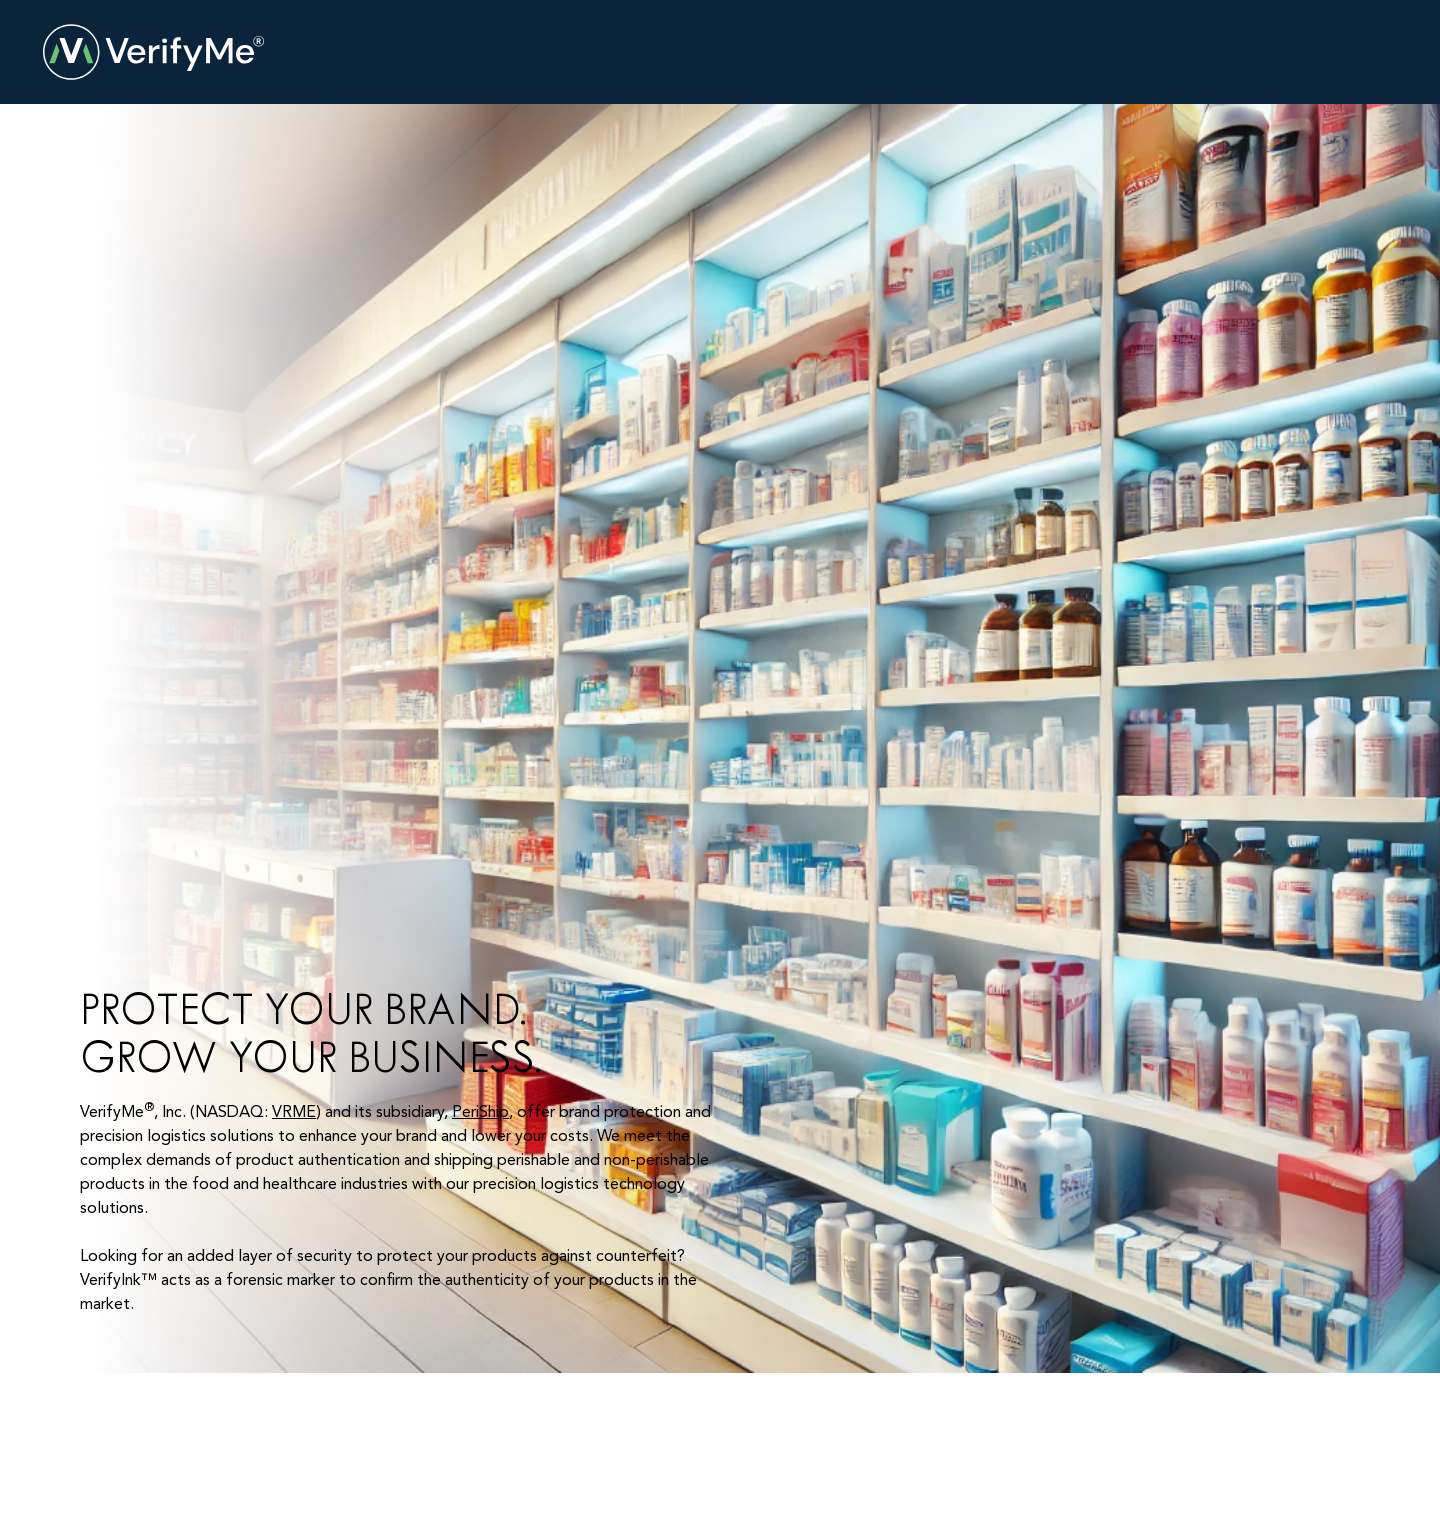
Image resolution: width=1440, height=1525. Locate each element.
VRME (294, 1113)
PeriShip (480, 1113)
